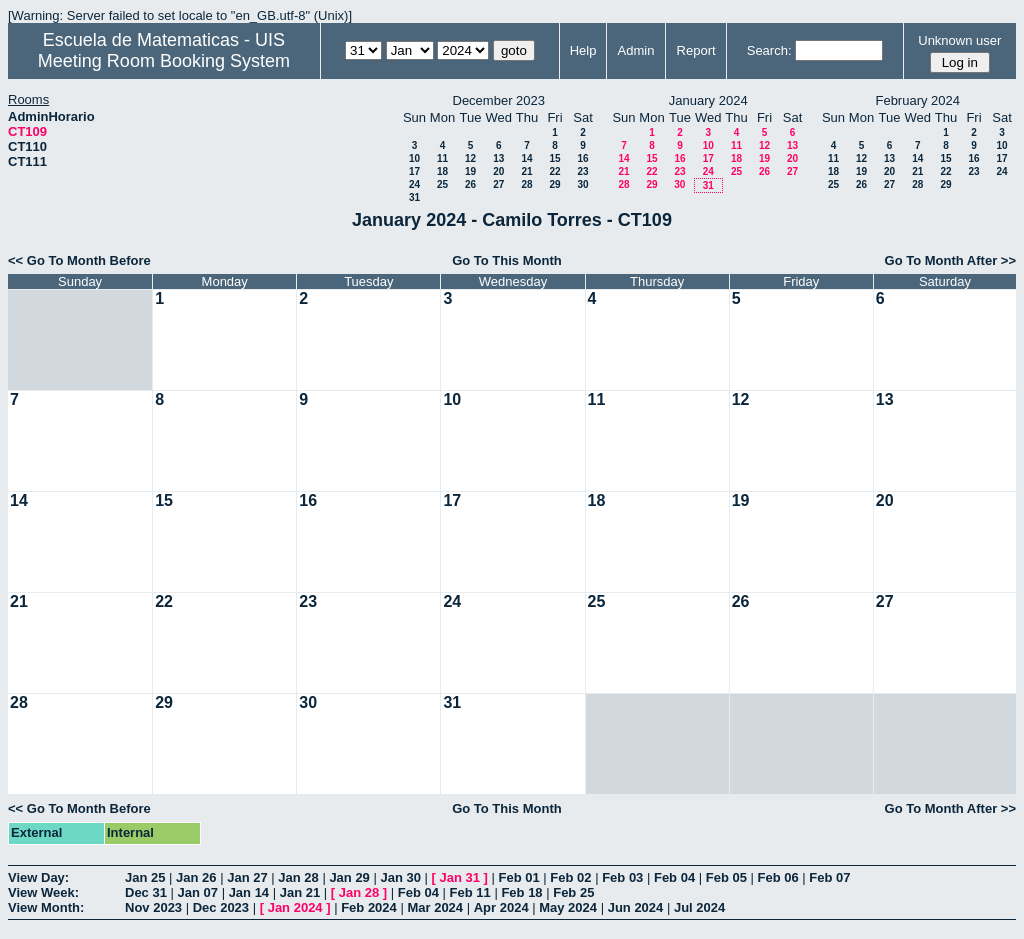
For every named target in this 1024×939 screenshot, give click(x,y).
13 (498, 158)
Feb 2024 (369, 907)
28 (526, 184)
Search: (769, 50)
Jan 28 (298, 877)
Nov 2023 (153, 907)
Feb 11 (470, 892)
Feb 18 (521, 892)
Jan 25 (145, 877)
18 (442, 171)
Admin (636, 50)
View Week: (43, 892)
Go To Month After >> (950, 260)
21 (526, 171)
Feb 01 (519, 877)
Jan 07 (198, 892)
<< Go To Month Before (79, 260)
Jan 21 (300, 892)
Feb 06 (778, 877)
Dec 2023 (221, 907)
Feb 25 (573, 892)
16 (582, 158)
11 (442, 158)
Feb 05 (726, 877)
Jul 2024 (699, 907)
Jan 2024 (295, 907)
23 (582, 171)
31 (414, 197)
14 (526, 158)
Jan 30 (400, 877)
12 (470, 158)
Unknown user (959, 40)
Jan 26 (196, 877)
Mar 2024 (435, 907)
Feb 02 (570, 877)
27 (498, 184)
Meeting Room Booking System (164, 61)
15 (554, 158)
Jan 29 (349, 877)
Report (696, 50)
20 (498, 171)
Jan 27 (247, 877)
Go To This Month (507, 260)
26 (470, 184)
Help (583, 50)
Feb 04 (674, 877)
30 (582, 184)
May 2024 (568, 907)
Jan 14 (249, 892)
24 (414, 184)
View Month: (46, 907)
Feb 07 (829, 877)
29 (554, 184)
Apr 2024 (501, 907)
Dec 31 (146, 892)
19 (470, 171)
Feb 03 (622, 877)
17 (414, 171)
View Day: (38, 877)
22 (554, 171)
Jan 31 (460, 877)
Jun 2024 (636, 907)
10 (414, 158)
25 (442, 184)
